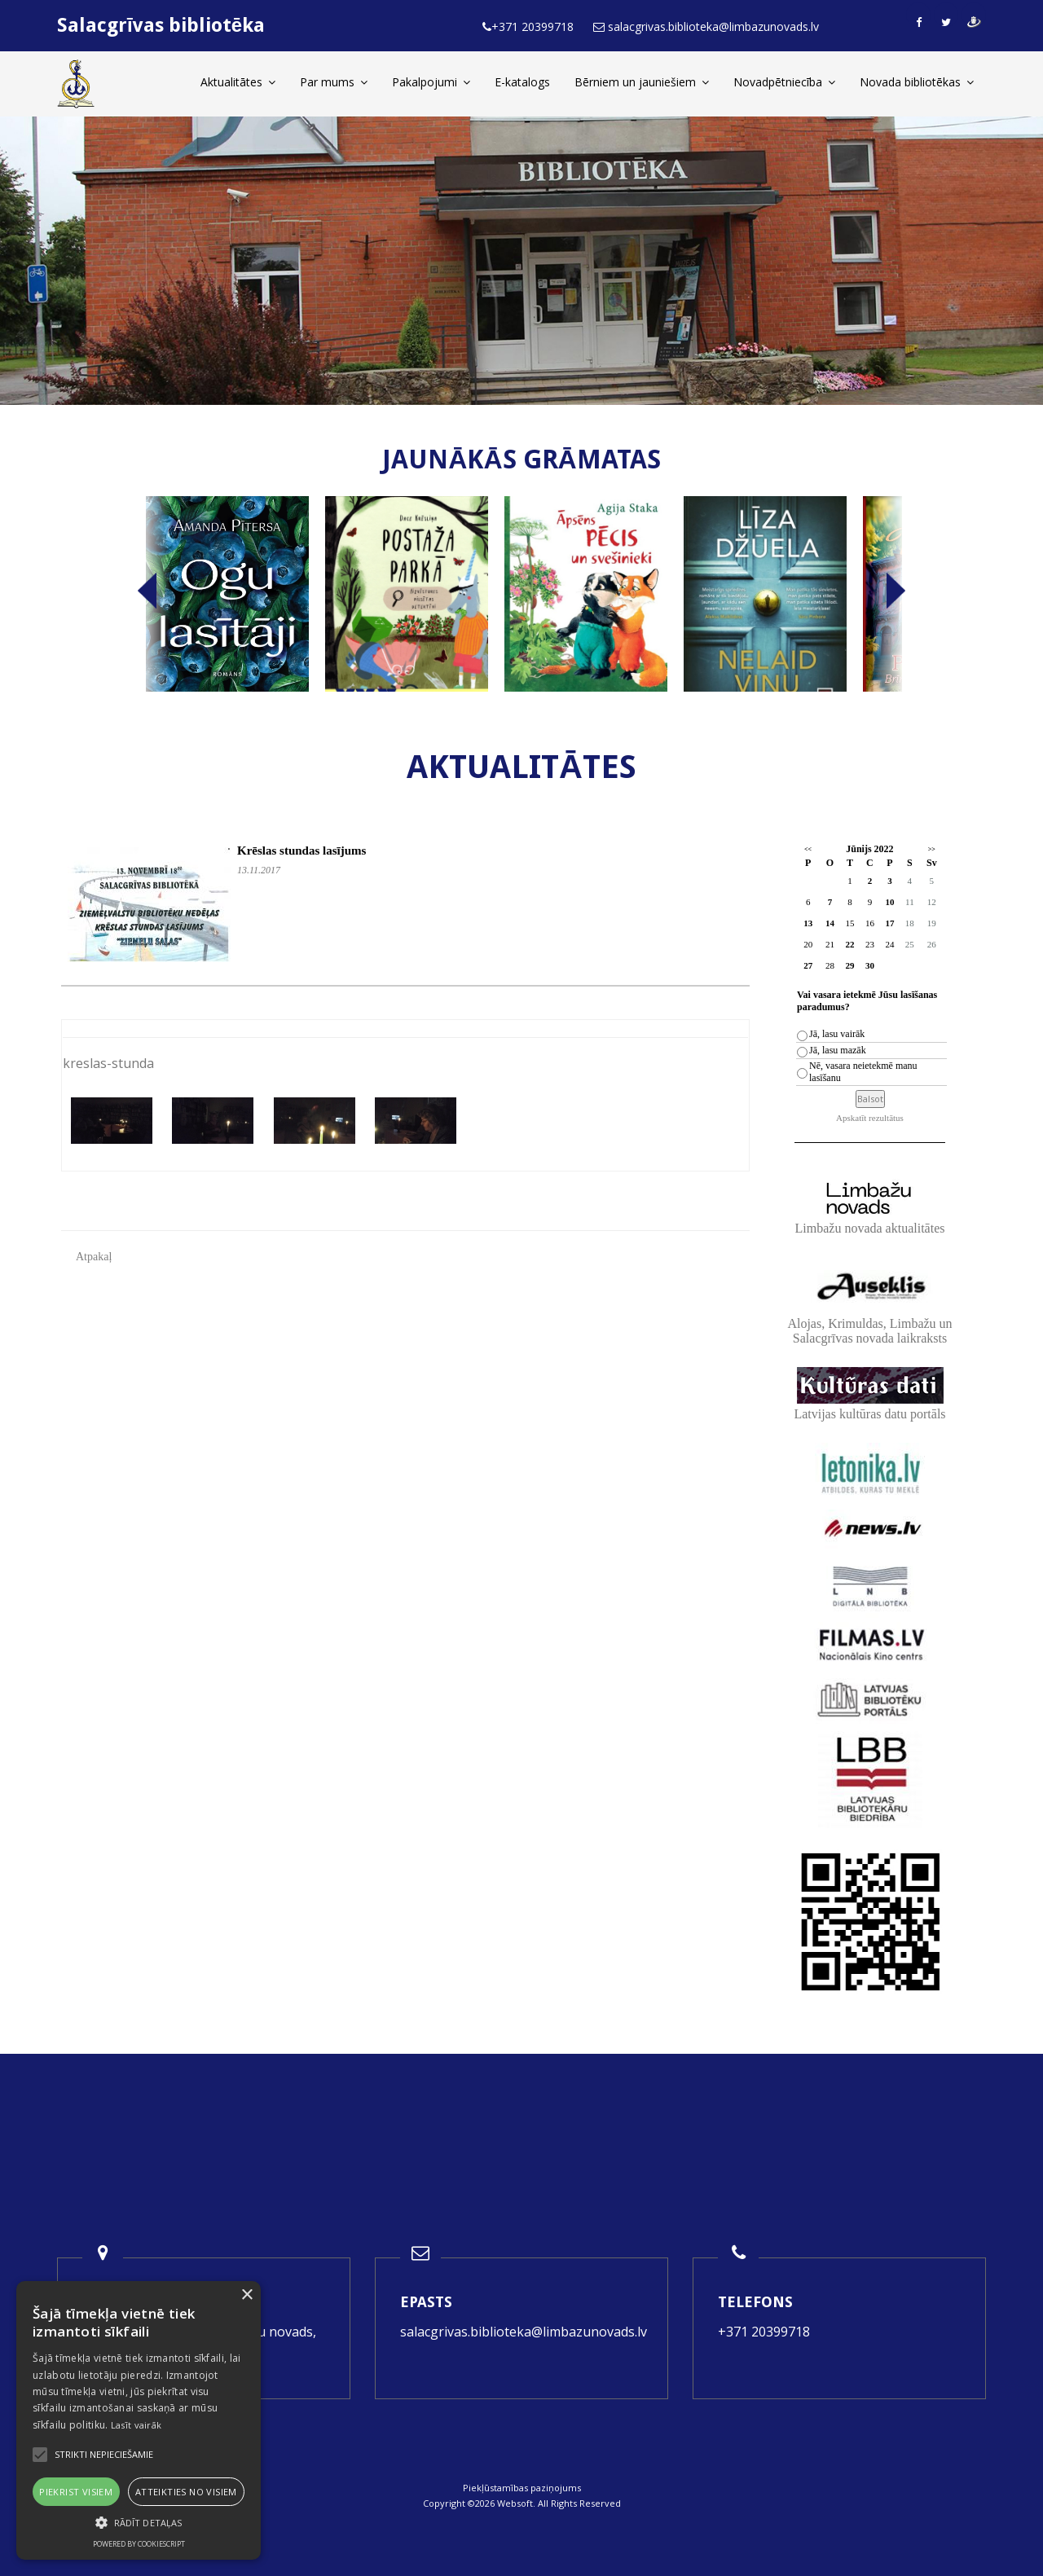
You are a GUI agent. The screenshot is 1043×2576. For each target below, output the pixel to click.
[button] (138, 2522)
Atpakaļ (94, 1257)
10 (889, 902)
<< (808, 849)
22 (849, 944)
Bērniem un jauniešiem (641, 82)
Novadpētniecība (784, 82)
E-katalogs (522, 82)
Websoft (515, 2503)
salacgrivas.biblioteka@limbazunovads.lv (523, 2332)
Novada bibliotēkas (917, 82)
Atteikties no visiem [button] (186, 2492)
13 (807, 923)
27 (807, 965)
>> (931, 849)
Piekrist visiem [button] (75, 2492)
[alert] (138, 2420)
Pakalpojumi (431, 82)
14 (829, 923)
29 (849, 965)
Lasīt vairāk (136, 2425)
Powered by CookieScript (139, 2544)
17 (889, 923)
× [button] (246, 2295)
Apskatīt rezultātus (870, 1118)
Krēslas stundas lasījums (301, 850)
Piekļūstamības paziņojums (522, 2487)
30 (869, 965)
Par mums (333, 82)
